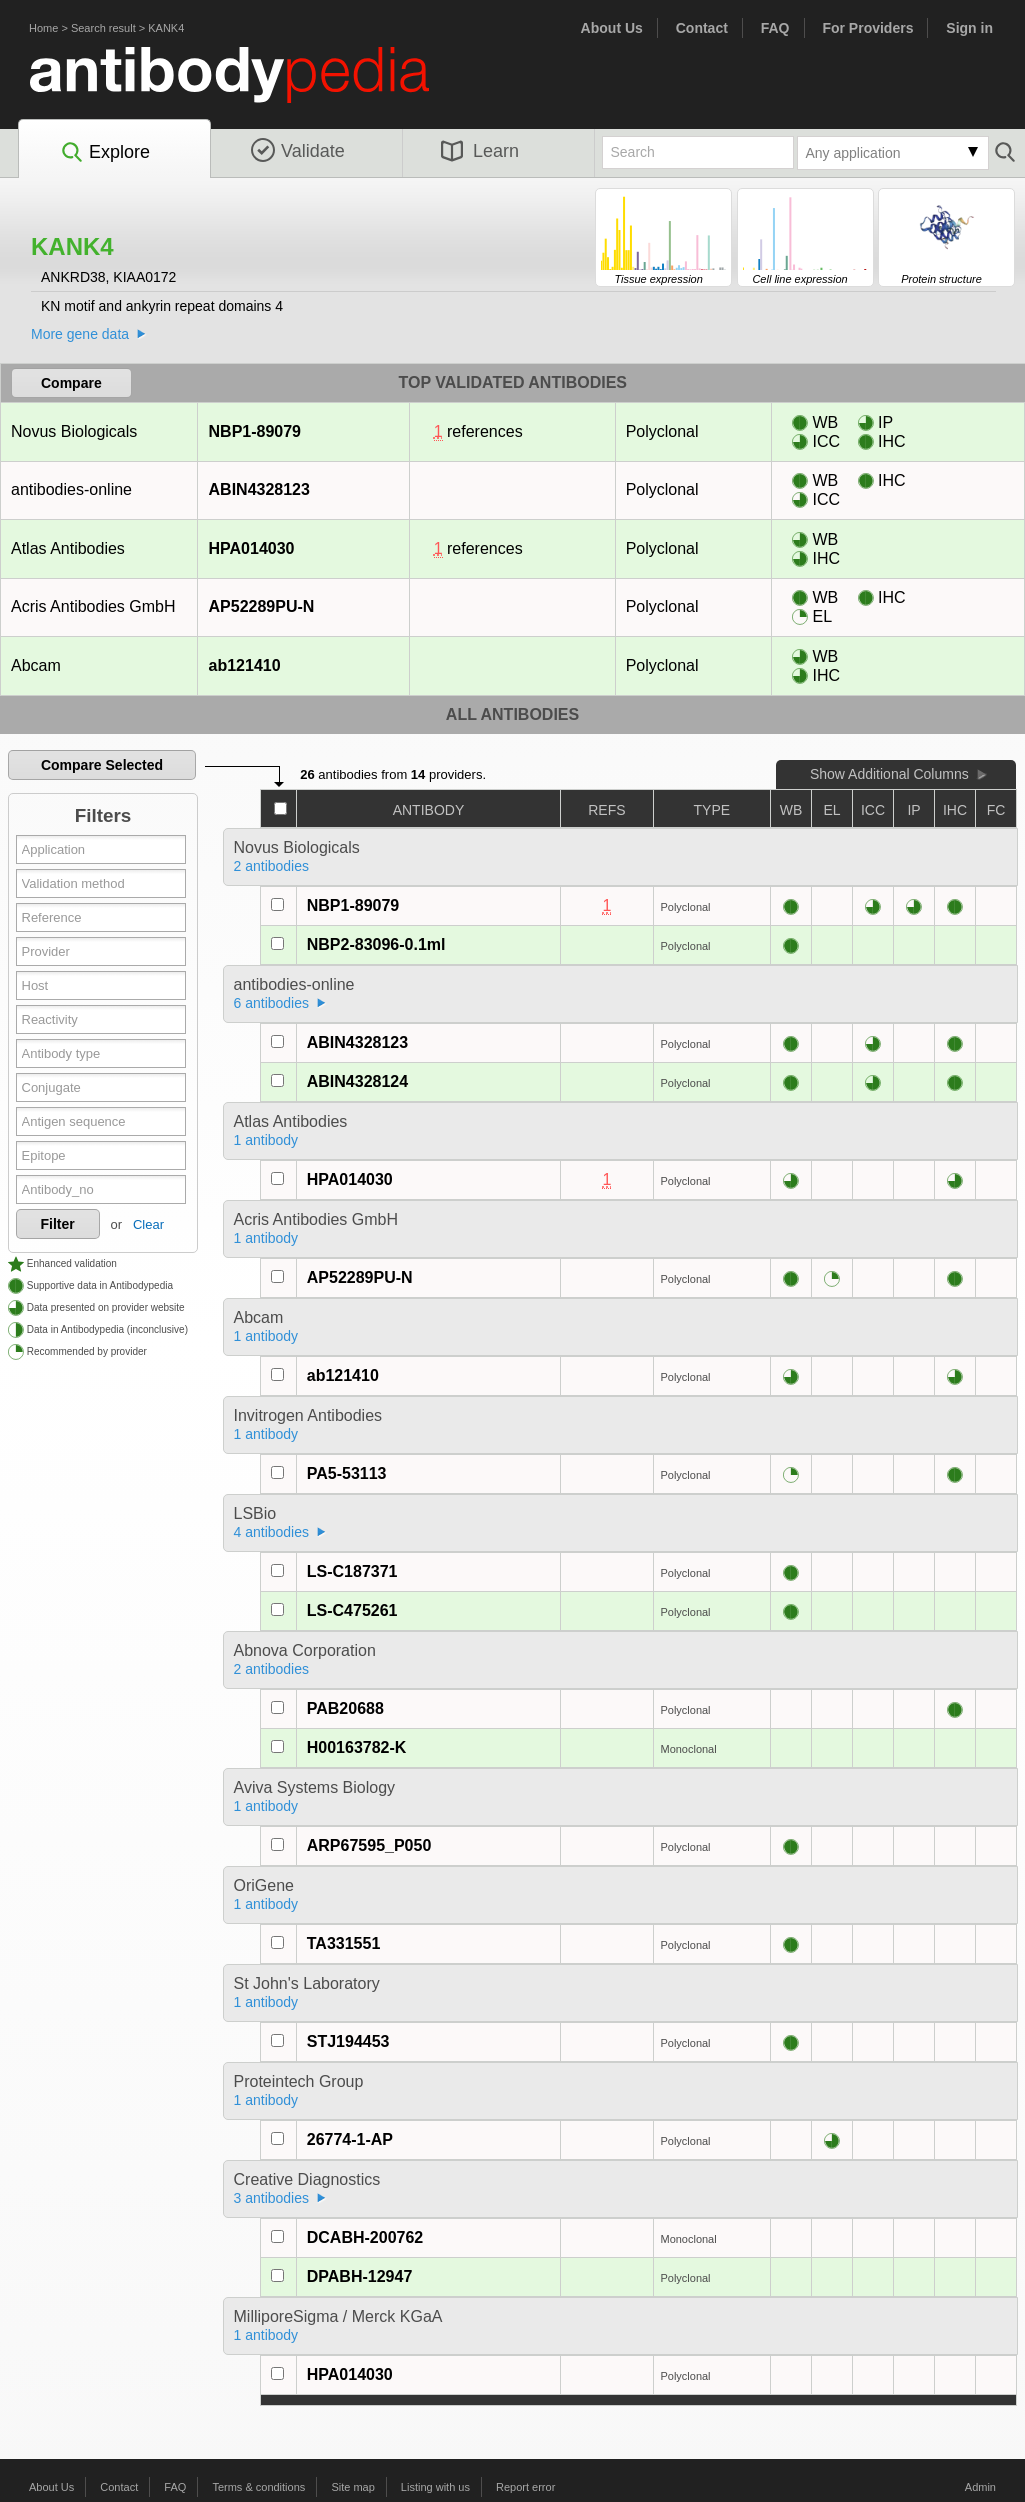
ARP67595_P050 (369, 1845)
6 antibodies (272, 1003)
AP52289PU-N (261, 606)
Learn (480, 151)
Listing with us (435, 2487)
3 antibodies (272, 2198)
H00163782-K (357, 1747)
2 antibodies (272, 866)
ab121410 (244, 665)
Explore (104, 153)
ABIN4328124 (357, 1081)
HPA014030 (251, 548)
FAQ (775, 28)
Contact (702, 28)
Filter (58, 1224)
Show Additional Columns (889, 774)
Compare (71, 383)
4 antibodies (272, 1532)
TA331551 (344, 1943)
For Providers (867, 28)
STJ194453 (348, 2041)
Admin (980, 2487)
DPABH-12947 (360, 2276)
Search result (103, 28)
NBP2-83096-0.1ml (376, 944)
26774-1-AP (350, 2139)
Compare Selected (102, 765)
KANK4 (166, 28)
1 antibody (266, 1140)
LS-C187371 (352, 1571)
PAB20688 (345, 1708)
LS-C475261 (352, 1610)
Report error (525, 2487)
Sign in (969, 28)
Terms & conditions (258, 2487)
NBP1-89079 (255, 431)
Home (43, 28)
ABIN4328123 (259, 489)
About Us (612, 28)
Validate (298, 151)
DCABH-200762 (365, 2237)
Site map (352, 2487)
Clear (148, 1224)
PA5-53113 (347, 1473)
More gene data (80, 334)
